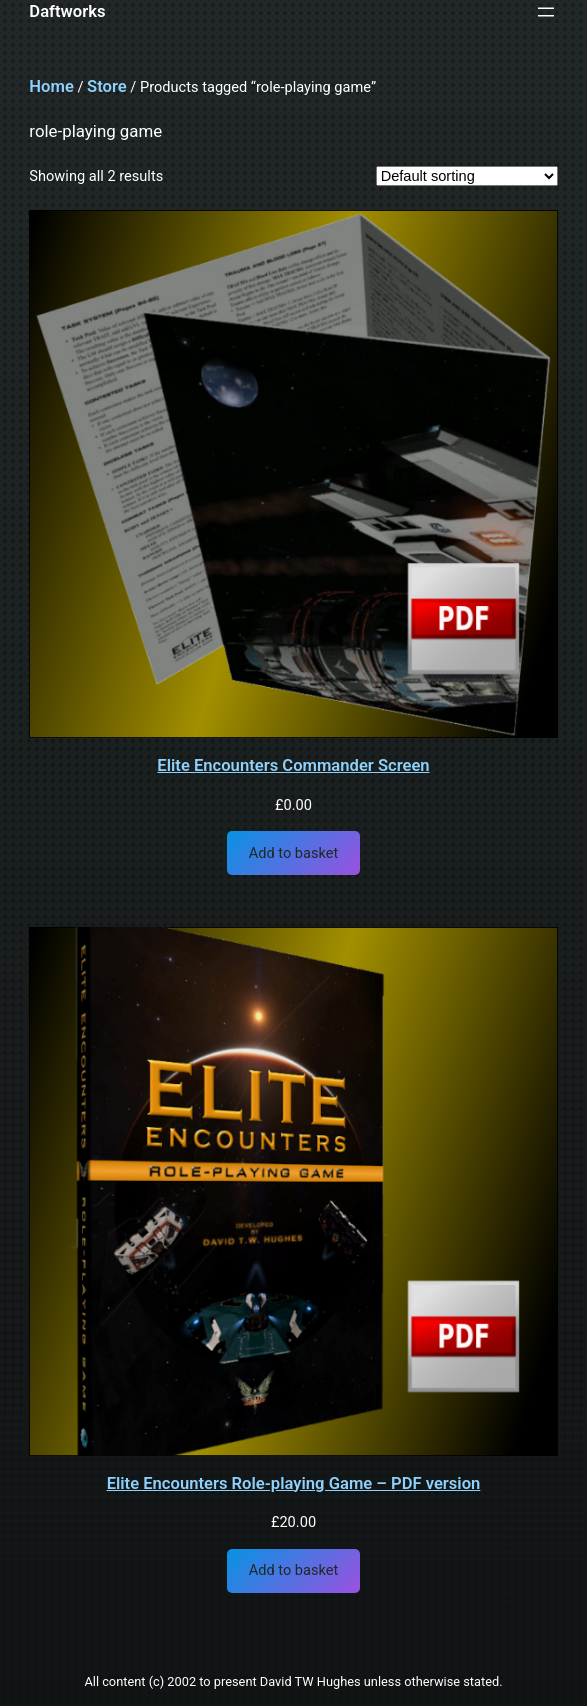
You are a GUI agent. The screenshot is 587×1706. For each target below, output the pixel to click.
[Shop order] (467, 176)
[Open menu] (546, 12)
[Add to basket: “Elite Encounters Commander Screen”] (293, 853)
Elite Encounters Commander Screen (293, 766)
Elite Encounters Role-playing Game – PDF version (294, 1484)
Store (107, 86)
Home (51, 86)
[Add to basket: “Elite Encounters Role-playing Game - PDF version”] (293, 1571)
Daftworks (67, 11)
